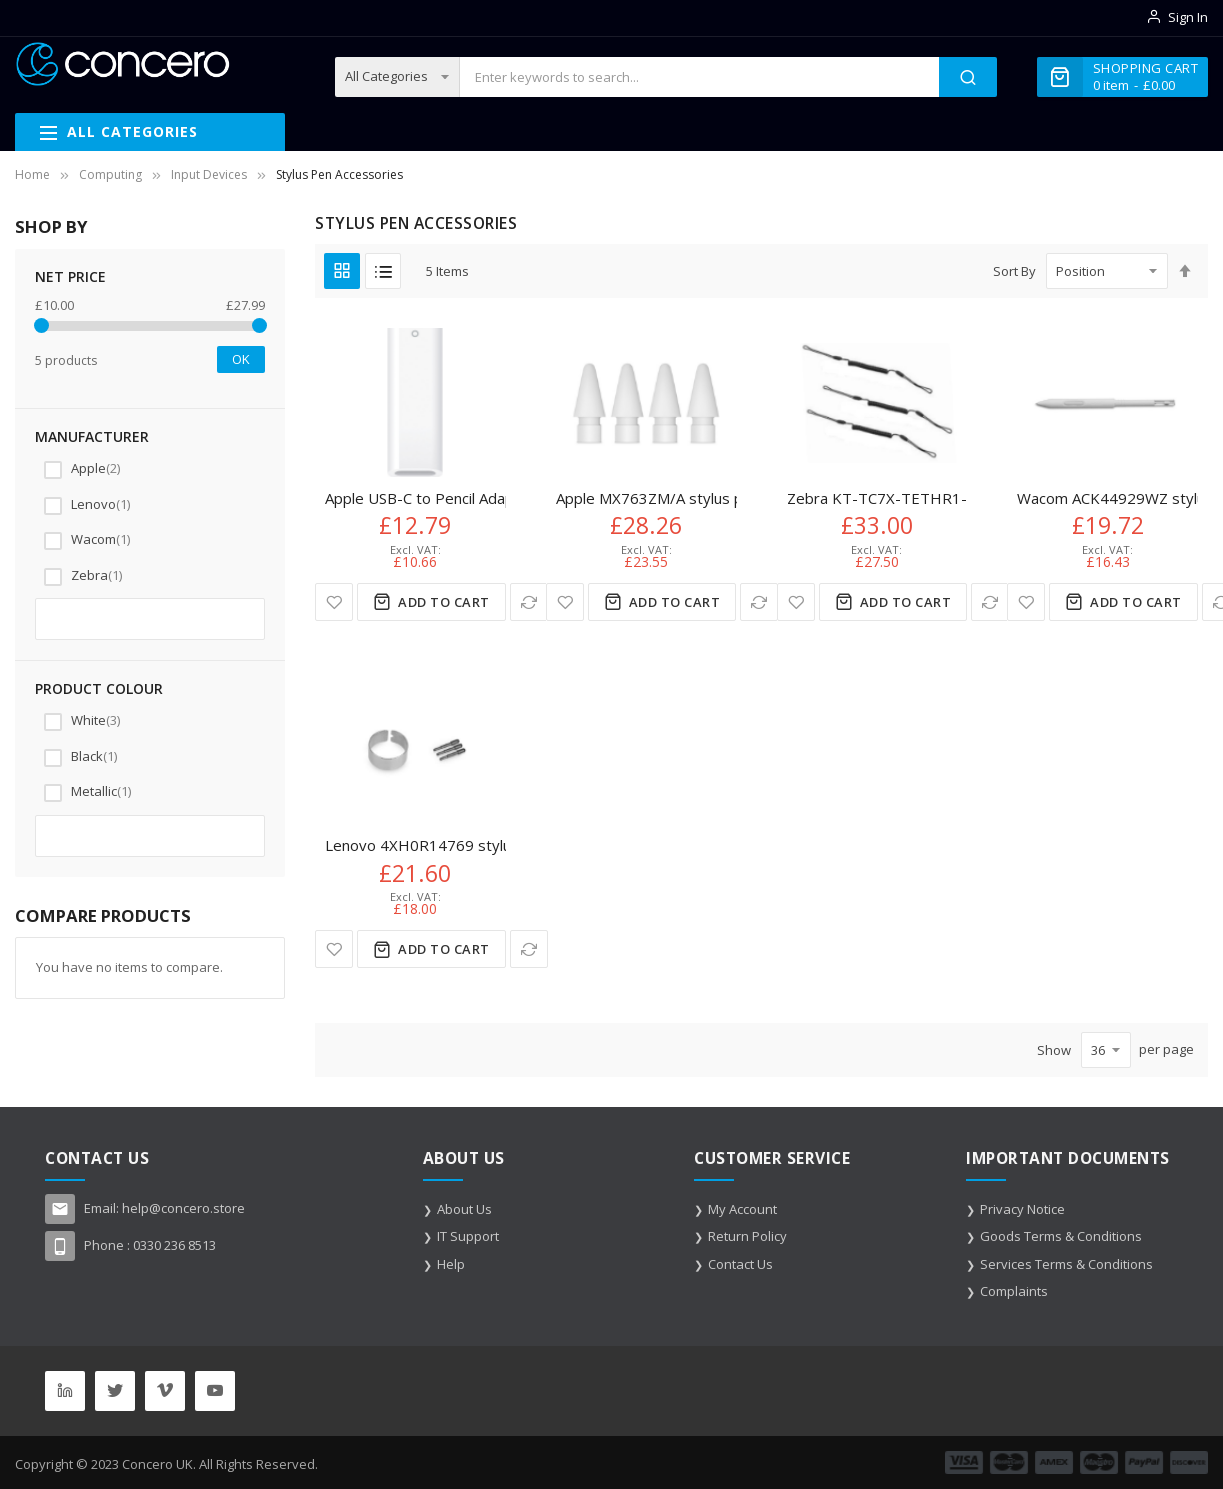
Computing (110, 174)
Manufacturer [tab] (92, 436)
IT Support (468, 1236)
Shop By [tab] (51, 226)
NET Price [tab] (70, 276)
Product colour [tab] (99, 688)
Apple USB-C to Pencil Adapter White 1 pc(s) (477, 498)
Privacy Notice (1022, 1209)
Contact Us (740, 1264)
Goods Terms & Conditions (1061, 1236)
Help (451, 1264)
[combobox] (699, 77)
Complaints (1014, 1291)
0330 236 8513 (174, 1245)
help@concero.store (183, 1208)
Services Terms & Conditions (1066, 1264)
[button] (334, 602)
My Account (742, 1209)
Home (32, 174)
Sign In (1188, 17)
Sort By (1014, 271)
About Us (464, 1209)
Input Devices (209, 174)
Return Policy (747, 1236)
